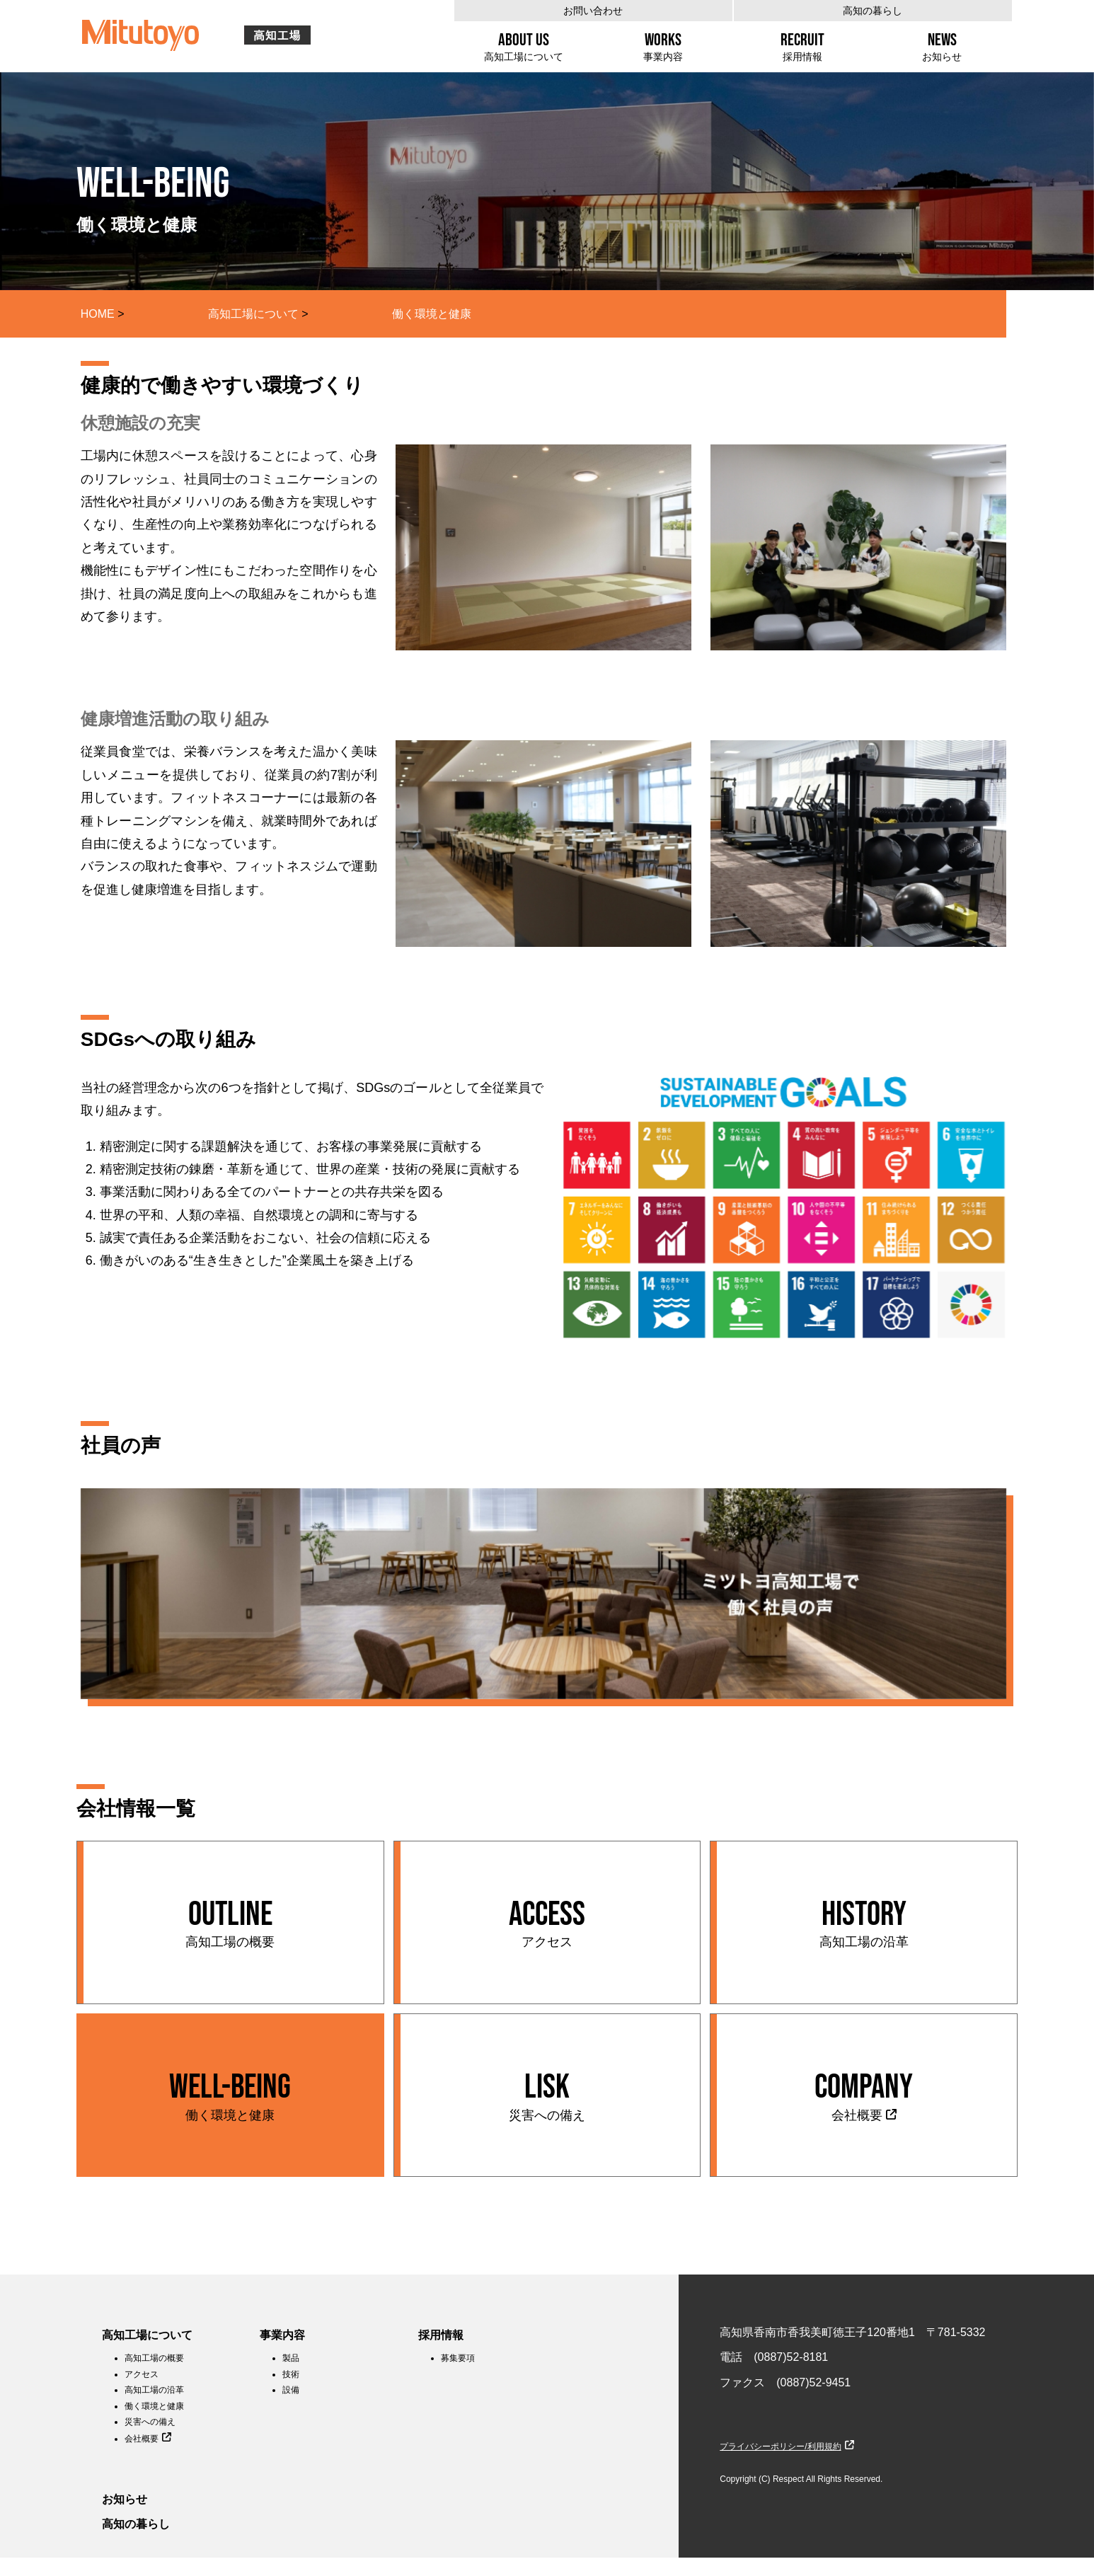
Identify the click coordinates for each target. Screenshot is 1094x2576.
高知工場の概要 (154, 2358)
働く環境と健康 (154, 2406)
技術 (290, 2374)
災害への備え (150, 2422)
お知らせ (124, 2499)
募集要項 (458, 2358)
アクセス (142, 2374)
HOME (98, 314)
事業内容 (282, 2335)
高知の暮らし (872, 10)
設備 (290, 2390)
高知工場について (253, 314)
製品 (290, 2358)
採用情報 (440, 2335)
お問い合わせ (593, 10)
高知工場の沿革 (154, 2390)
